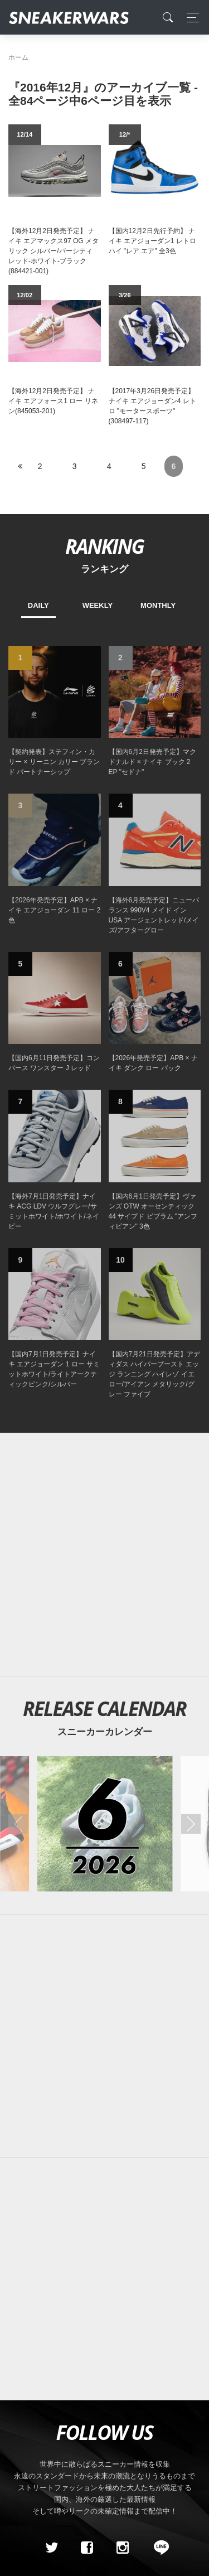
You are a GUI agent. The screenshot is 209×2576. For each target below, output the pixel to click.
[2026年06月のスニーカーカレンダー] (104, 1823)
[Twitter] (51, 2547)
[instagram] (122, 2547)
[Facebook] (87, 2547)
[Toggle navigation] (189, 17)
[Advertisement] (104, 1554)
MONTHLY (158, 605)
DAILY (38, 605)
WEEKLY (97, 605)
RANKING (104, 546)
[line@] (158, 2547)
